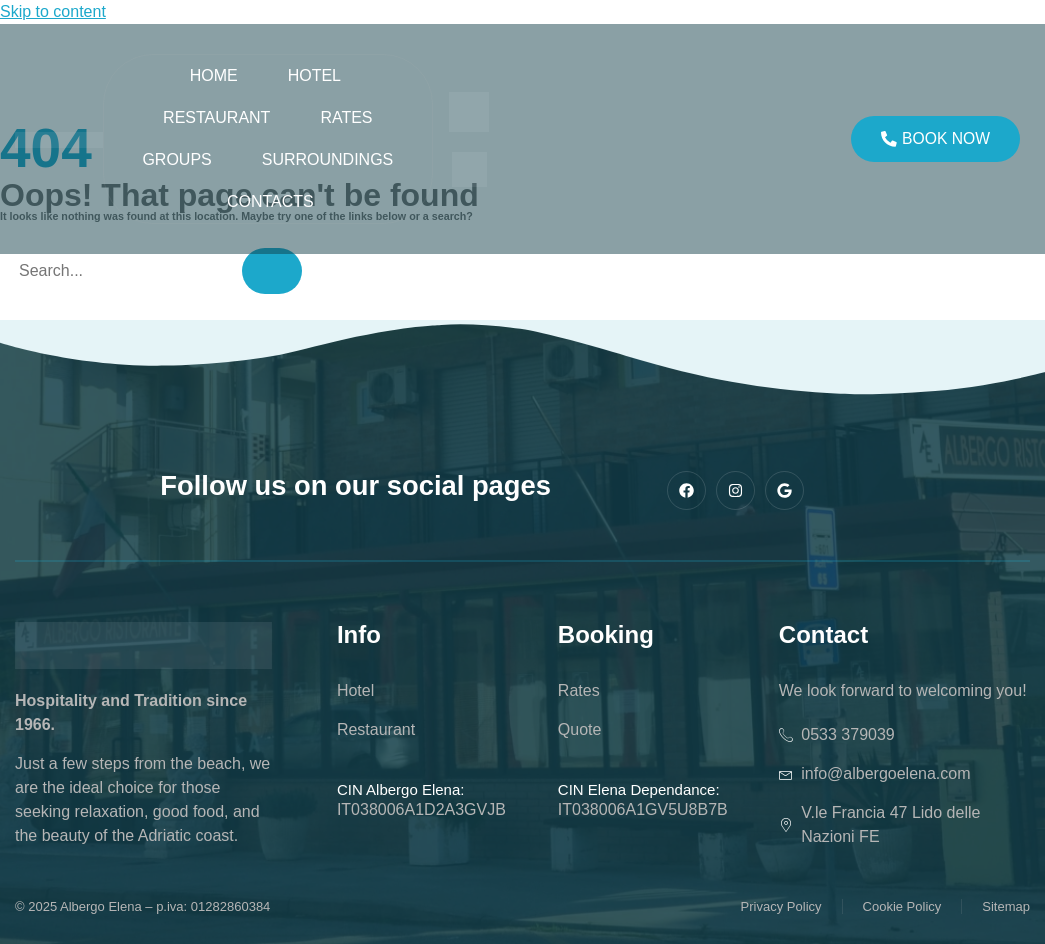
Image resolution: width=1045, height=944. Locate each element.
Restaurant (216, 117)
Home (214, 75)
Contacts (270, 201)
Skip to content (53, 11)
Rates (346, 117)
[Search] (272, 271)
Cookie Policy (902, 906)
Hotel (314, 75)
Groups (176, 159)
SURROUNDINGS (328, 159)
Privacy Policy (781, 906)
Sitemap (1006, 906)
